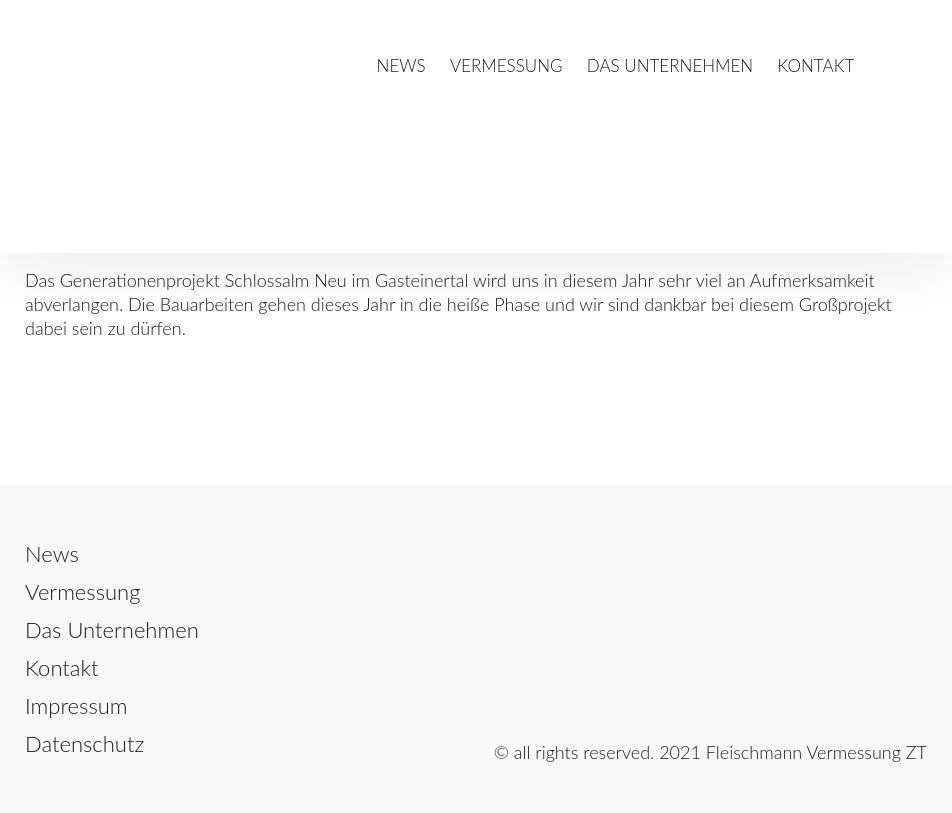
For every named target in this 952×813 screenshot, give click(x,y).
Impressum (76, 705)
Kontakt (816, 65)
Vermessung (506, 65)
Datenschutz (84, 743)
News (401, 65)
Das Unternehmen (670, 65)
